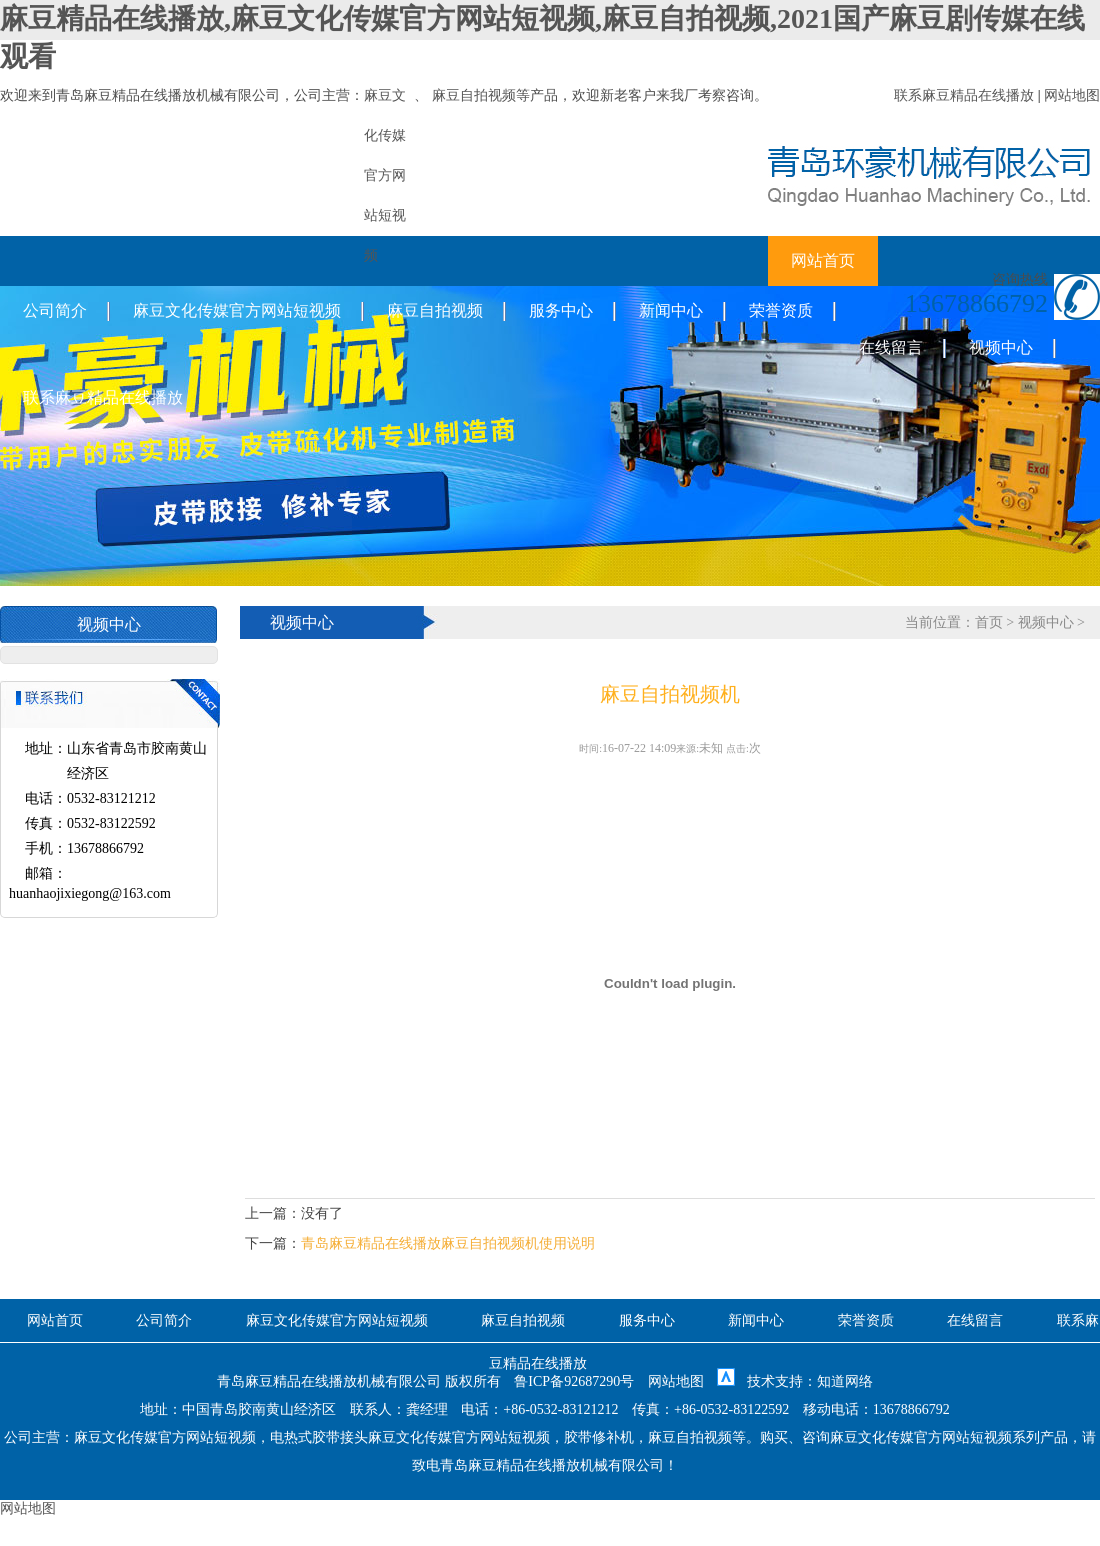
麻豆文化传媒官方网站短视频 (237, 310)
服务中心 (561, 310)
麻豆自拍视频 (474, 95)
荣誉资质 (781, 310)
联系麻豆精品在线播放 (964, 95)
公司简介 (55, 310)
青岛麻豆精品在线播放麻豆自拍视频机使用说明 (448, 1243)
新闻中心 (671, 310)
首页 (989, 622)
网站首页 (823, 260)
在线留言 (891, 347)
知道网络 (845, 1381)
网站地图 (1072, 95)
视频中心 (1001, 347)
